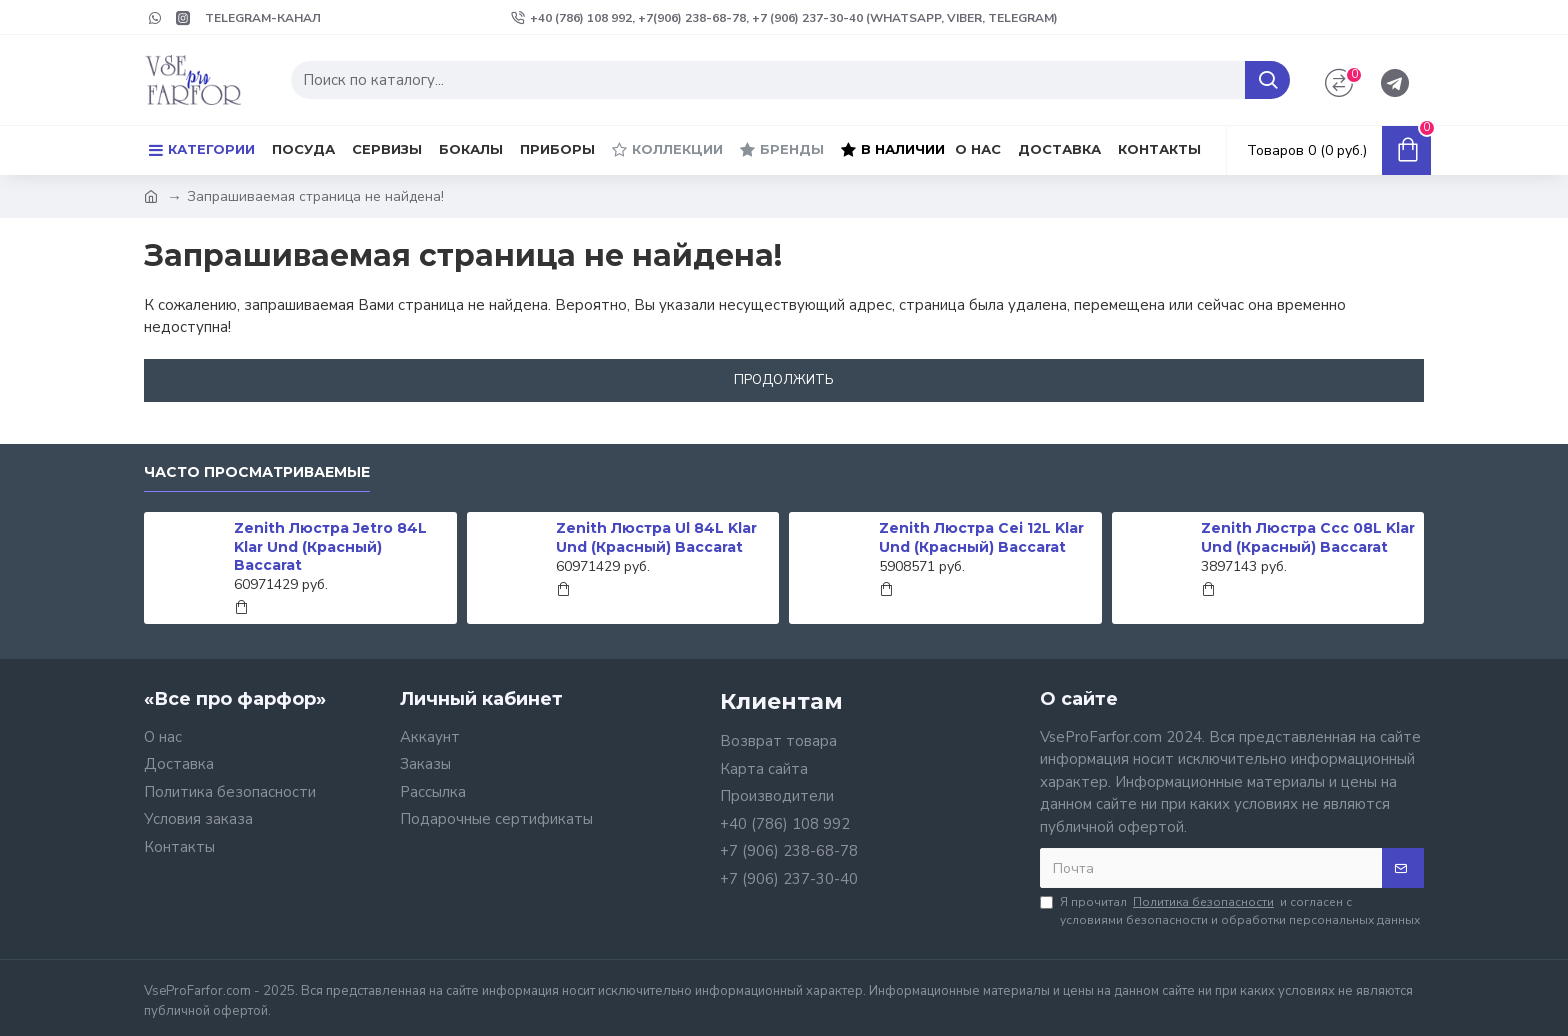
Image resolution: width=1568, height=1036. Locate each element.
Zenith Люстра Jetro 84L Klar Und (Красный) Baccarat (330, 546)
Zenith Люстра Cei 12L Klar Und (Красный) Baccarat (981, 537)
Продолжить (784, 380)
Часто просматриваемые (257, 472)
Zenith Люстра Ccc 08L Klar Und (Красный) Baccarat (1308, 537)
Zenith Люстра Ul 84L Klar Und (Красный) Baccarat (656, 537)
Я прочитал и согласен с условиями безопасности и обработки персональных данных (1230, 910)
